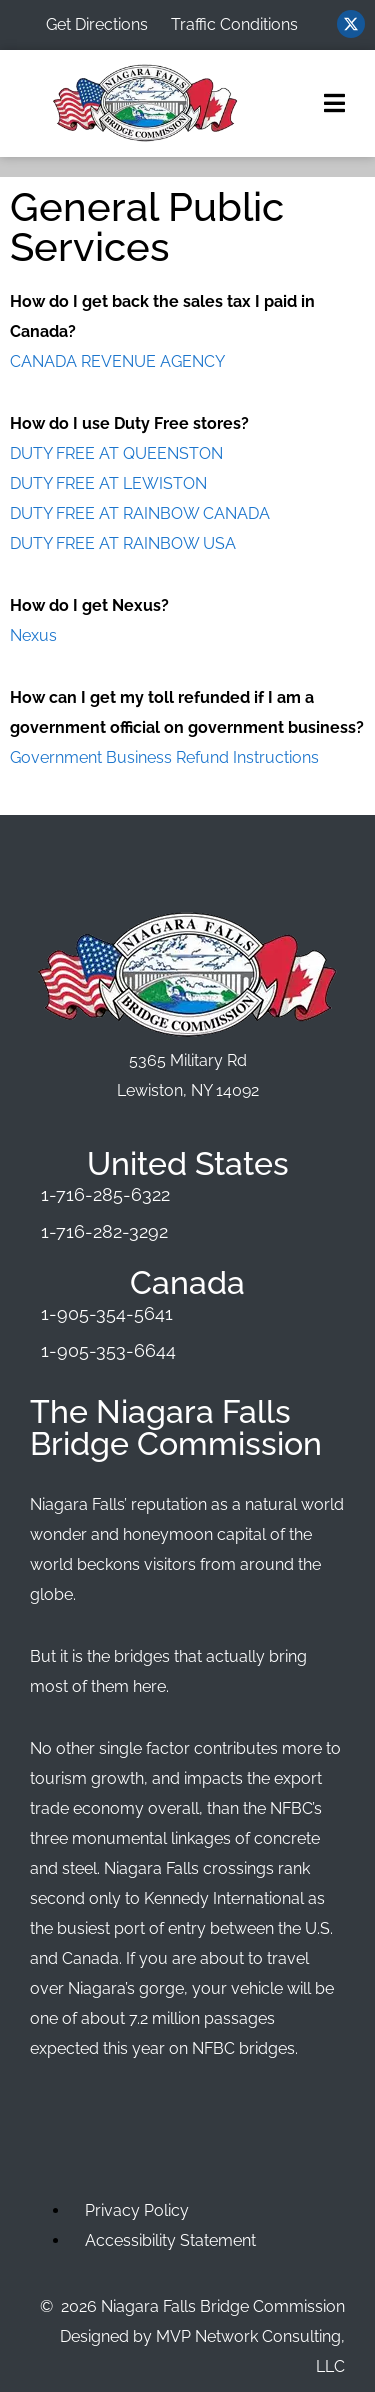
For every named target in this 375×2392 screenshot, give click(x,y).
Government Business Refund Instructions (164, 757)
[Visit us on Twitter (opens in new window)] (351, 24)
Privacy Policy (137, 2210)
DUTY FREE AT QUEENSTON (116, 453)
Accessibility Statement (170, 2240)
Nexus (33, 635)
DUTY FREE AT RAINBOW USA (123, 543)
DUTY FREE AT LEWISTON (108, 483)
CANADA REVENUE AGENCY (117, 361)
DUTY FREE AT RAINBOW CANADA (140, 513)
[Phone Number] (187, 1195)
